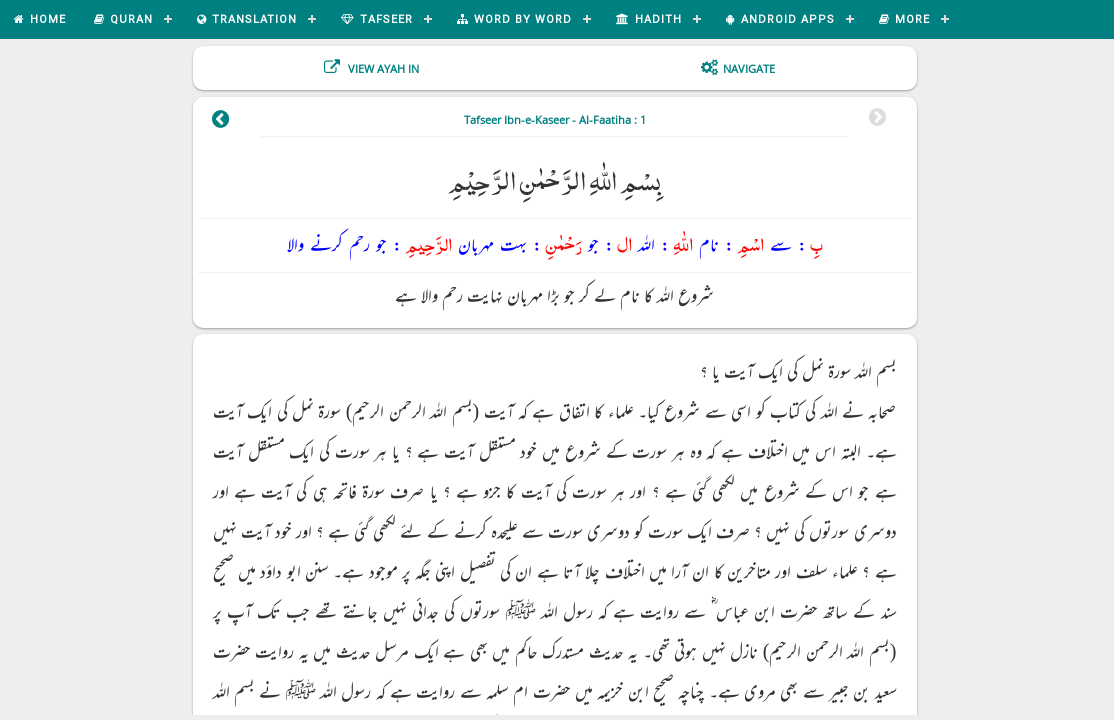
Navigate (749, 68)
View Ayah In (382, 68)
